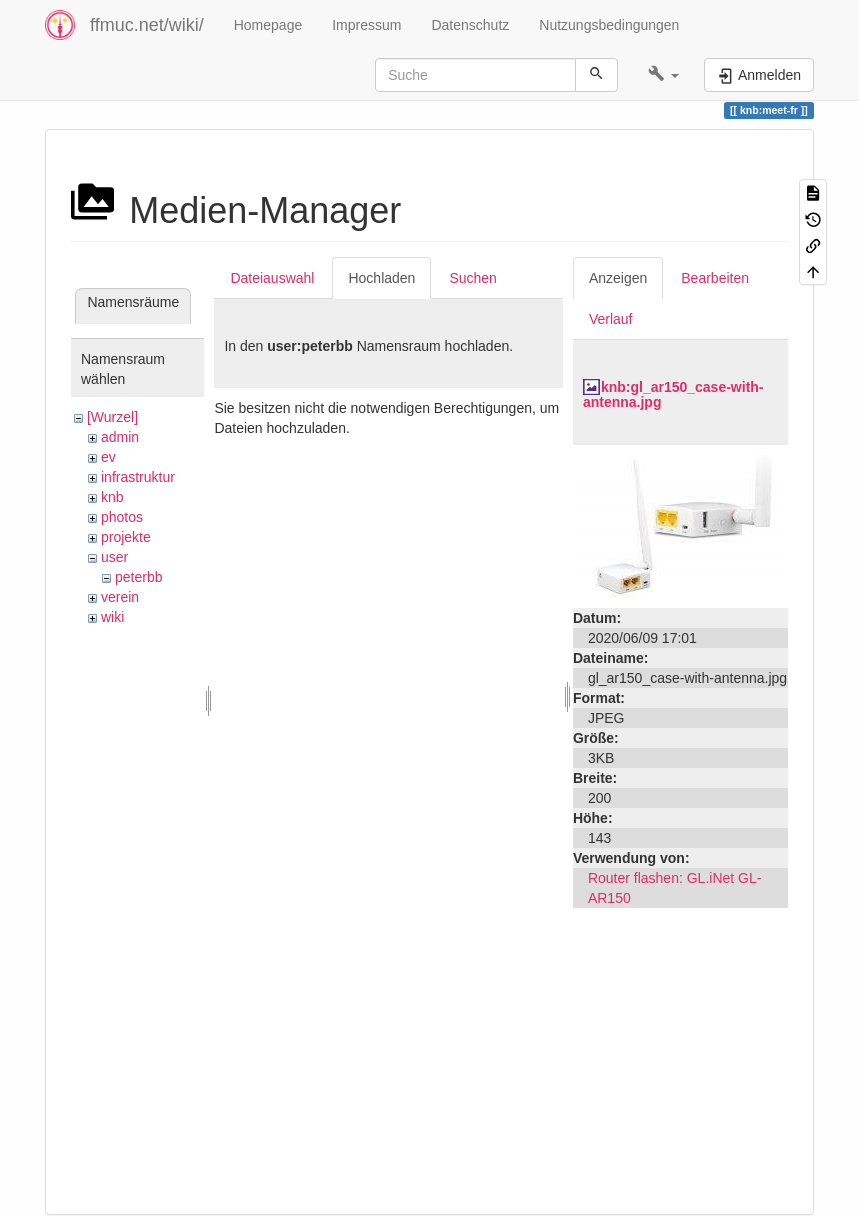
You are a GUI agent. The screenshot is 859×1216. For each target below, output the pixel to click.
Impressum (366, 25)
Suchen (472, 278)
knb (112, 497)
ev (108, 457)
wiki (112, 617)
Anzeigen (618, 278)
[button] (663, 75)
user (114, 557)
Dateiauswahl (272, 278)
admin (120, 437)
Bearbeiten (715, 278)
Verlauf (611, 319)
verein (120, 597)
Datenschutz (470, 25)
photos (122, 517)
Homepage (268, 25)
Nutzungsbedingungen (609, 25)
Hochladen (381, 278)
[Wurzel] (112, 417)
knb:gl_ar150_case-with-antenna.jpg (673, 394)
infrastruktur (138, 477)
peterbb (138, 577)
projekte (126, 537)
